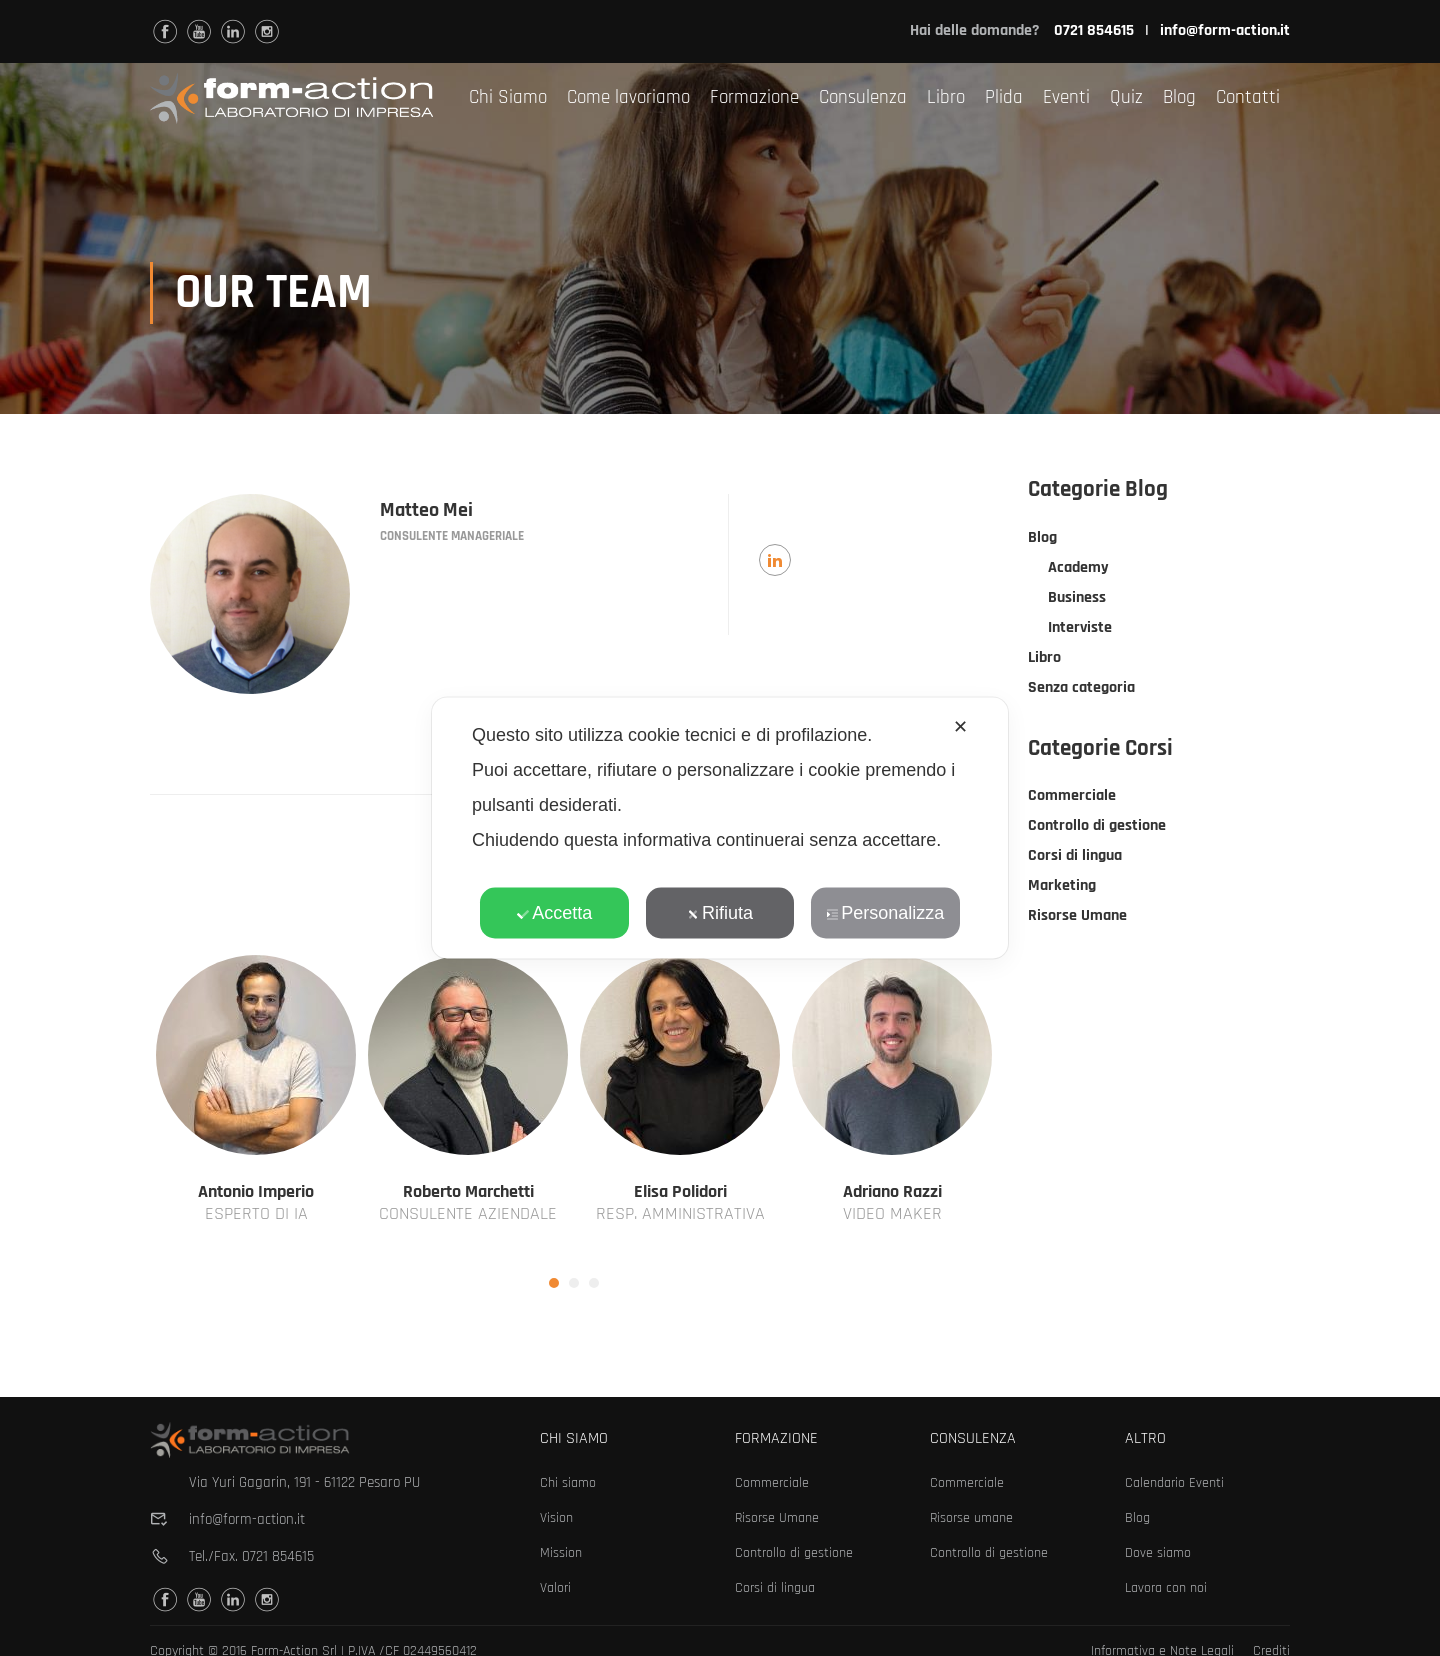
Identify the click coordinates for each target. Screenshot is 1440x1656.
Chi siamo (568, 1483)
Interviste (1080, 629)
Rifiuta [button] (720, 913)
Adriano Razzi (892, 1193)
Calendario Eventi (1174, 1483)
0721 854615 (278, 1556)
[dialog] (720, 828)
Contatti (1248, 97)
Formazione (754, 97)
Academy (1078, 569)
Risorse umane (971, 1518)
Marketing (1062, 887)
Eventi (1066, 97)
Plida (1004, 97)
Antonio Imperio (256, 1193)
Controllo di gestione (1097, 827)
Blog (1179, 97)
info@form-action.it (1225, 30)
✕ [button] (960, 727)
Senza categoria (1081, 689)
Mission (561, 1553)
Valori (555, 1588)
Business (1077, 599)
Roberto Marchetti (468, 1193)
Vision (556, 1518)
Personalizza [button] (885, 913)
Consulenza (863, 97)
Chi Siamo (508, 97)
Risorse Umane (1077, 917)
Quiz (1126, 97)
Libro (946, 97)
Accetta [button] (554, 913)
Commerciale (1072, 797)
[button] (554, 1285)
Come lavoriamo (628, 97)
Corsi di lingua (1075, 857)
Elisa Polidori (680, 1193)
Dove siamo (1158, 1553)
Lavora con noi (1166, 1588)
